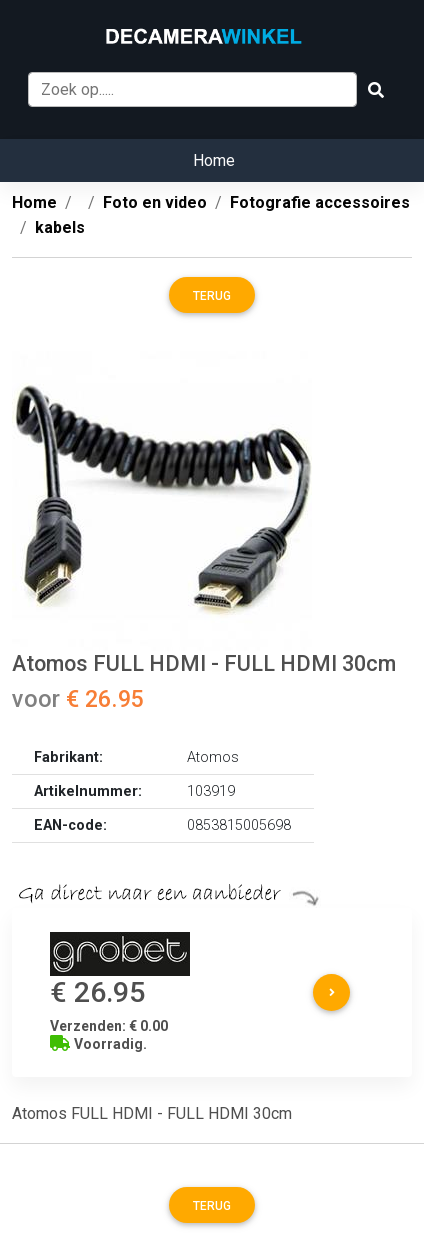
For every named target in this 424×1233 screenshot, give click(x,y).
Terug (212, 296)
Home (214, 160)
